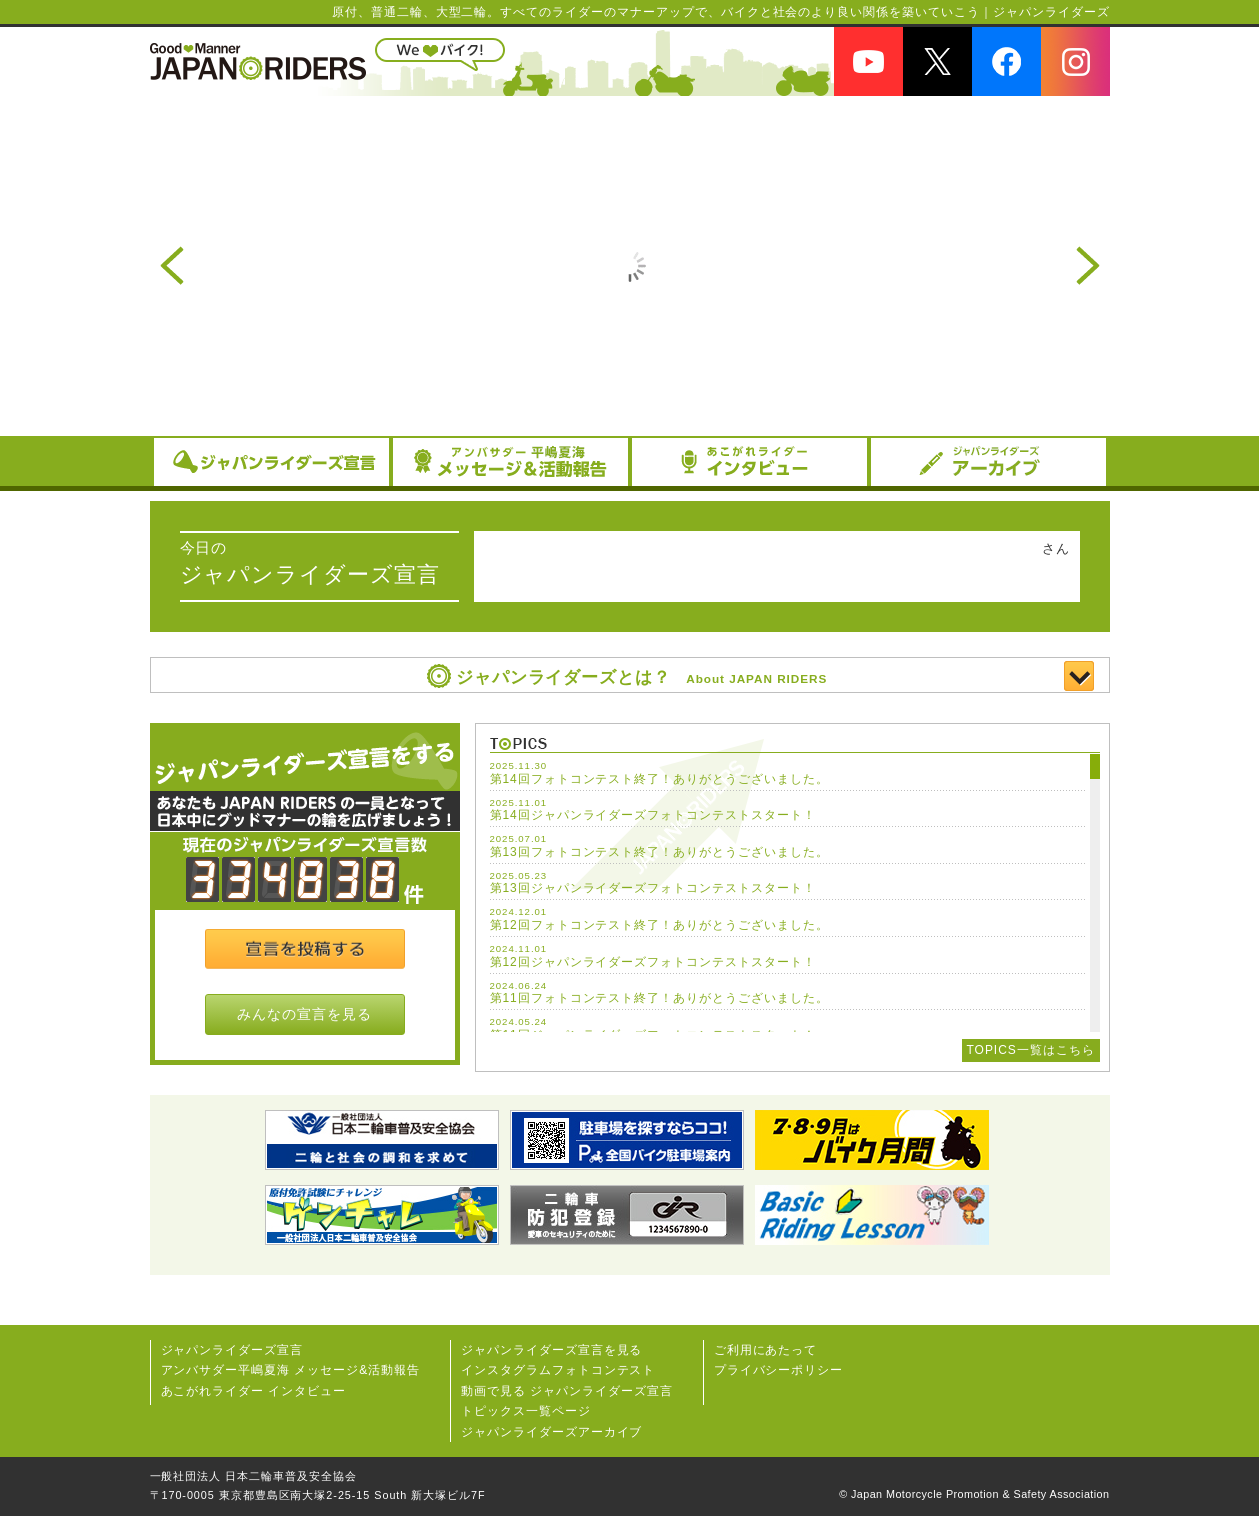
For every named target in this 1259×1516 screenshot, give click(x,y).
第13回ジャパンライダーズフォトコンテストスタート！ (653, 888)
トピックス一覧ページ (526, 1411)
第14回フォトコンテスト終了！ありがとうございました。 (659, 779)
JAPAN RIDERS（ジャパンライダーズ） (258, 61)
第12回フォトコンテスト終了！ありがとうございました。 (659, 925)
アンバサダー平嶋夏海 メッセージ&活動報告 (291, 1370)
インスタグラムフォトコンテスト (558, 1370)
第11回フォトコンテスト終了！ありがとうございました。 (659, 998)
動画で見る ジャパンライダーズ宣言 (567, 1391)
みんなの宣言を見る (304, 1014)
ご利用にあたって (766, 1350)
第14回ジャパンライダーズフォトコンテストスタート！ (653, 815)
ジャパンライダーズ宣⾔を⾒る (551, 1350)
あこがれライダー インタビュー (254, 1391)
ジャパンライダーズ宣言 (232, 1350)
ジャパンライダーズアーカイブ (551, 1432)
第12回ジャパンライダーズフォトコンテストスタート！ (653, 962)
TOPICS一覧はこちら (1031, 1050)
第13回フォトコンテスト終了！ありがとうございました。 (659, 852)
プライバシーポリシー (779, 1370)
